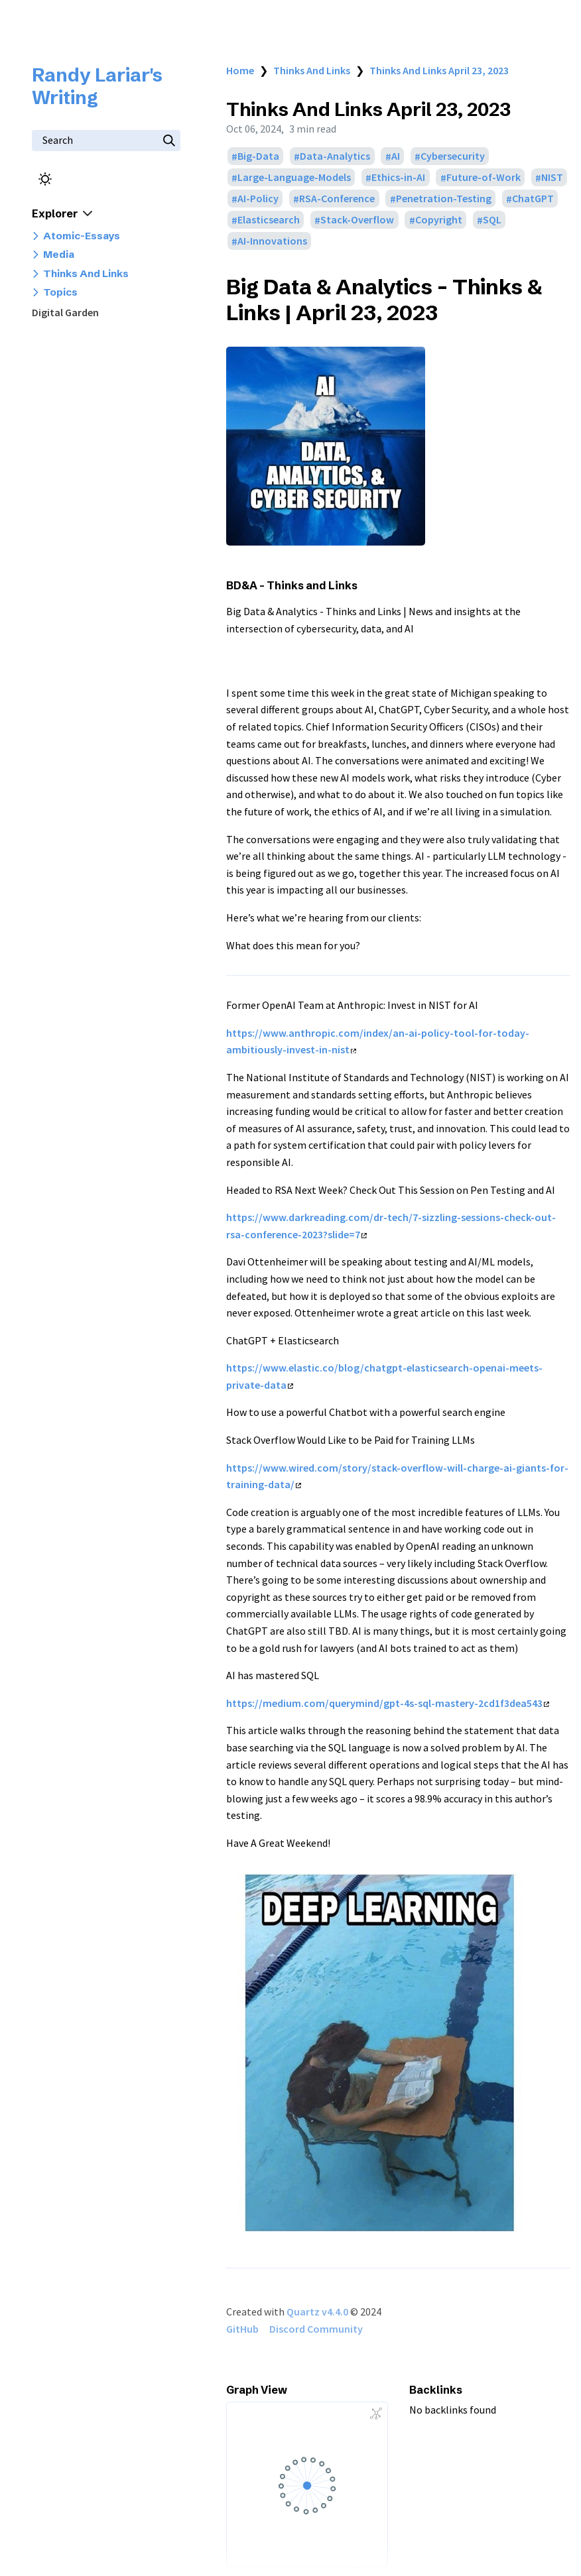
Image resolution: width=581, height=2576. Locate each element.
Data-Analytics (335, 156)
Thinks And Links (311, 70)
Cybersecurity (452, 156)
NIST (552, 177)
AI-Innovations (272, 241)
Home (240, 70)
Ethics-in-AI (398, 177)
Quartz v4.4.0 (317, 2311)
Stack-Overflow (357, 220)
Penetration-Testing (443, 198)
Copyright (438, 220)
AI (395, 156)
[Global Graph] (376, 2414)
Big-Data (258, 156)
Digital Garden (65, 312)
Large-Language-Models (294, 177)
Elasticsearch (268, 220)
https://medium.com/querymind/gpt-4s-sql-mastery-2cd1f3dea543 (387, 1703)
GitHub (242, 2328)
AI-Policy (258, 198)
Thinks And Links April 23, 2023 (439, 70)
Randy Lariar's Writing (97, 86)
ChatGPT (533, 198)
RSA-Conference (337, 198)
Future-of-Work (483, 177)
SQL (492, 220)
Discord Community (316, 2328)
